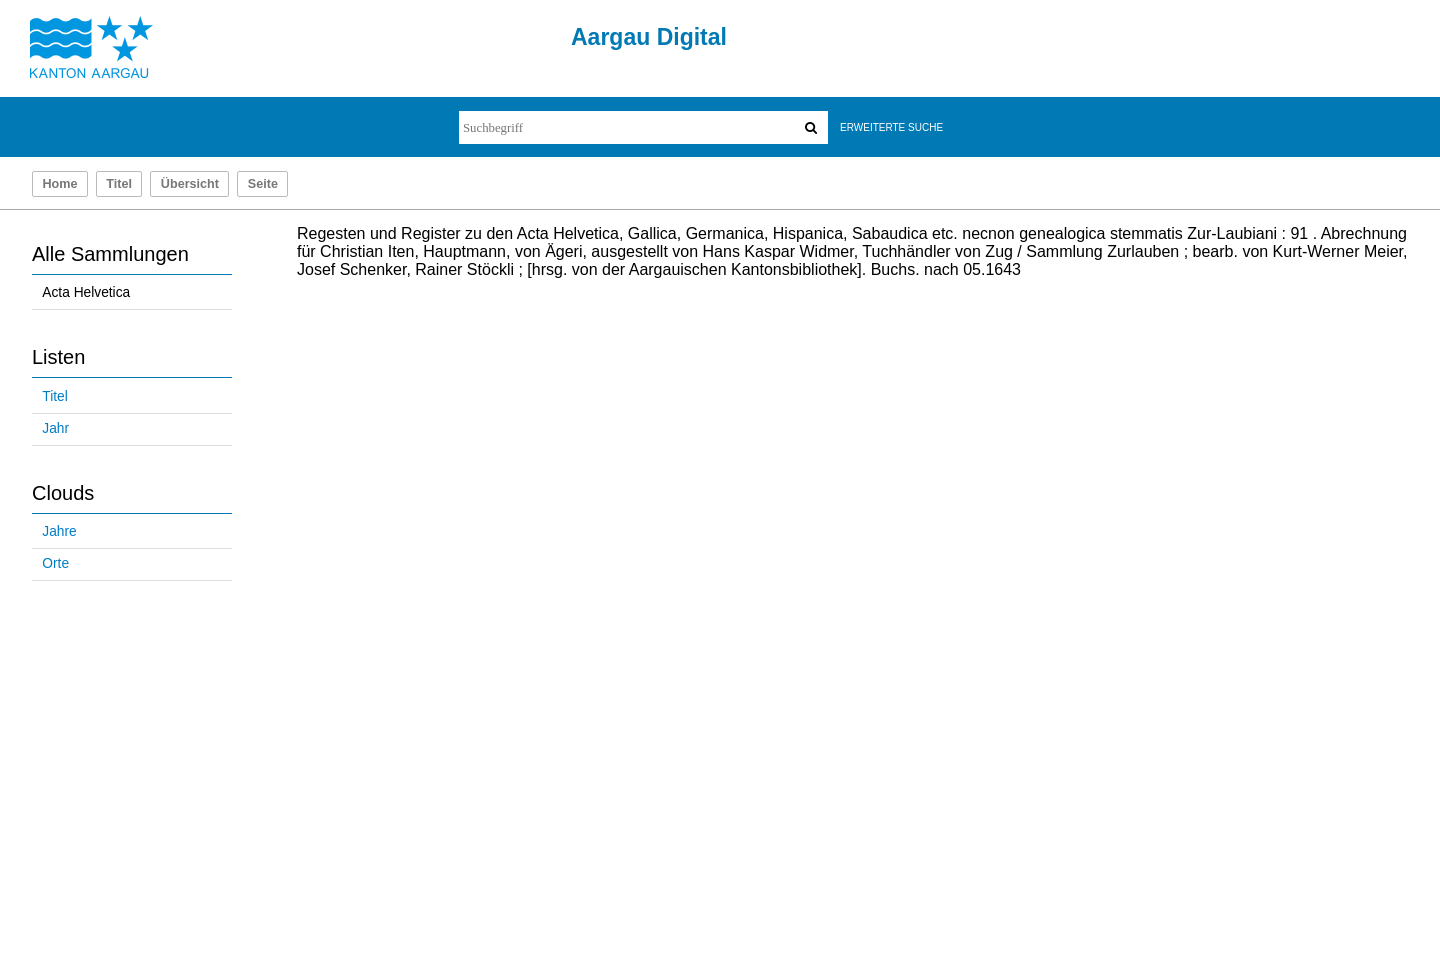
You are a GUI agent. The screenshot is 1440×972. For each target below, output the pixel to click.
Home (59, 184)
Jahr (55, 428)
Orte (55, 563)
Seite (263, 184)
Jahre (59, 531)
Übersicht (190, 184)
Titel (119, 184)
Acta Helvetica (86, 292)
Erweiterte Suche (891, 127)
